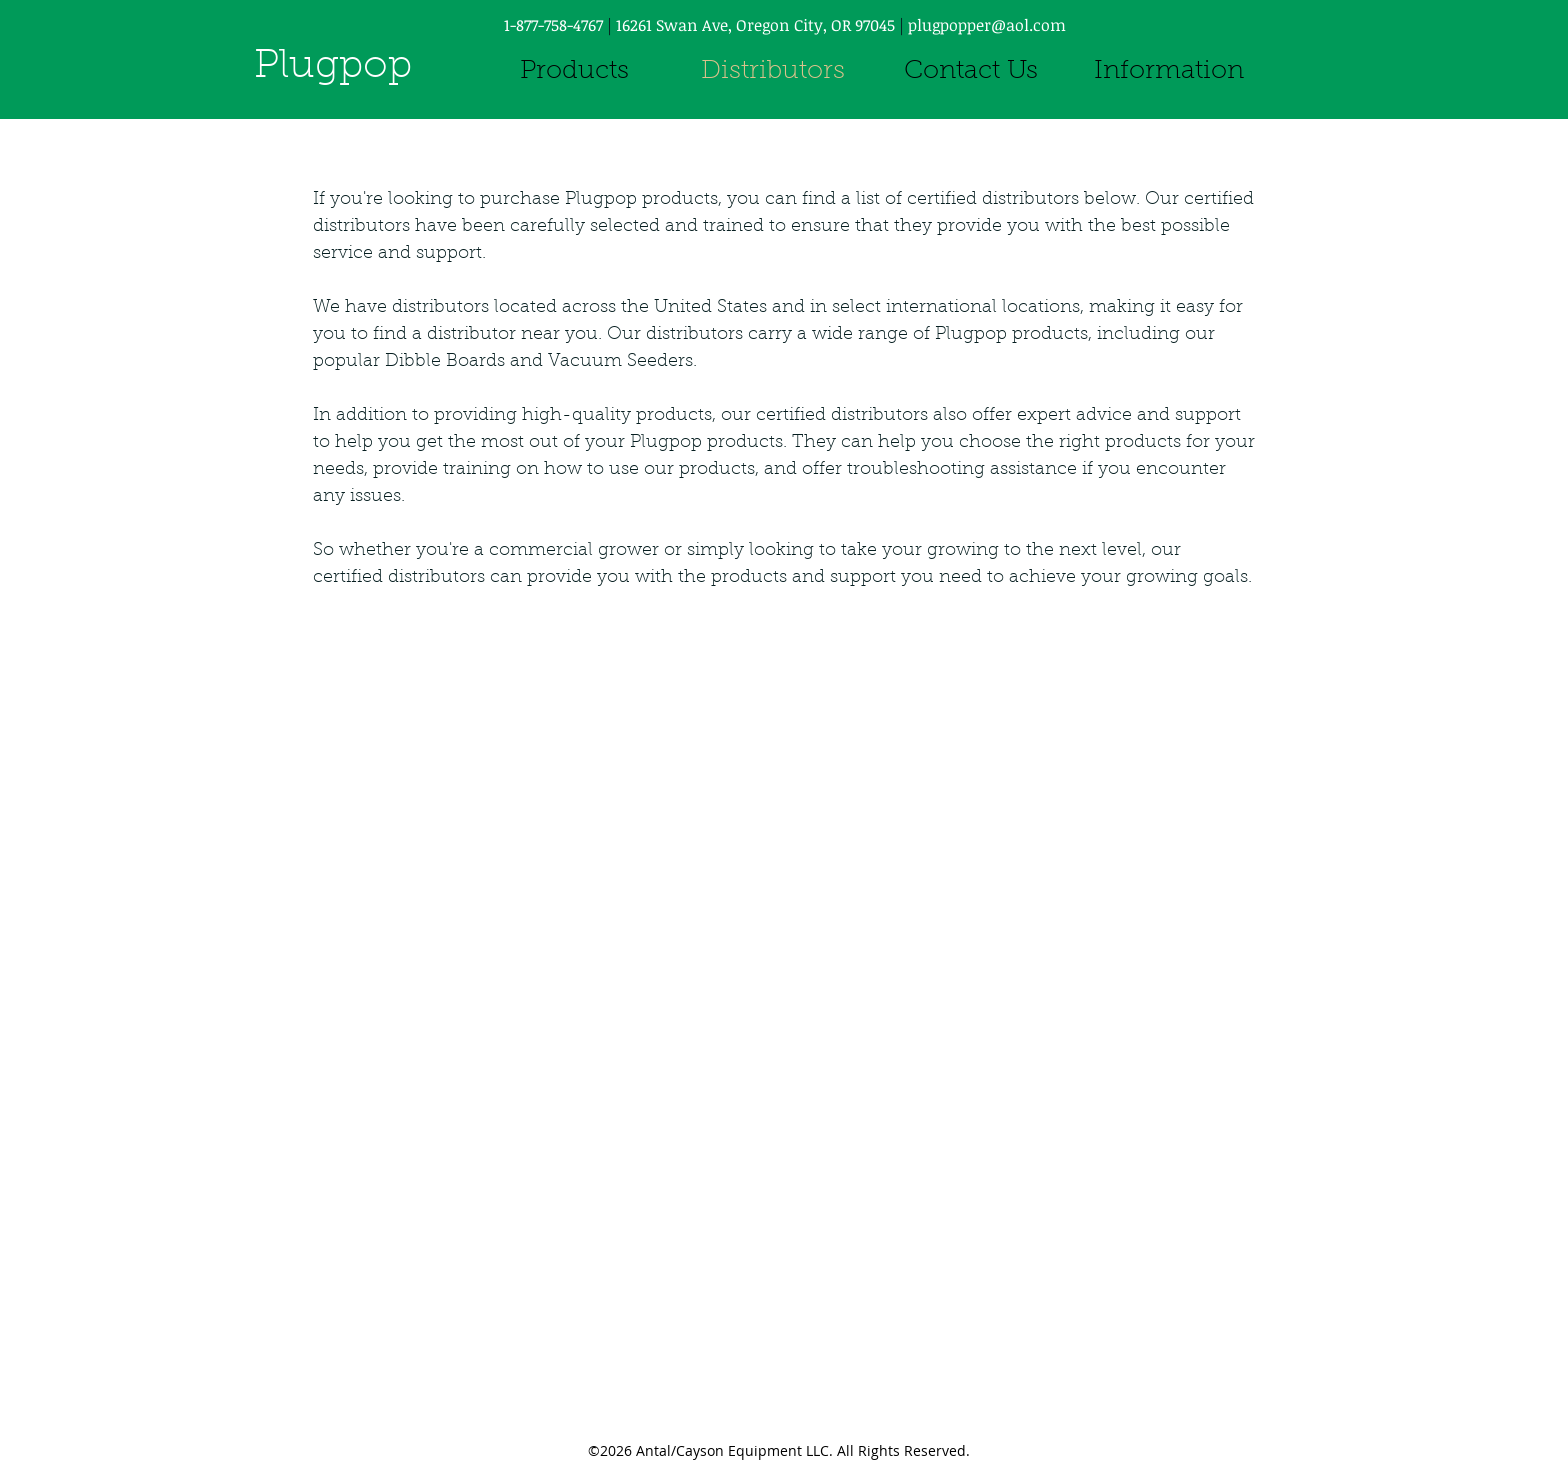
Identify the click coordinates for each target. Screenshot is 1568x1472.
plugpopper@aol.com (987, 25)
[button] (1169, 72)
